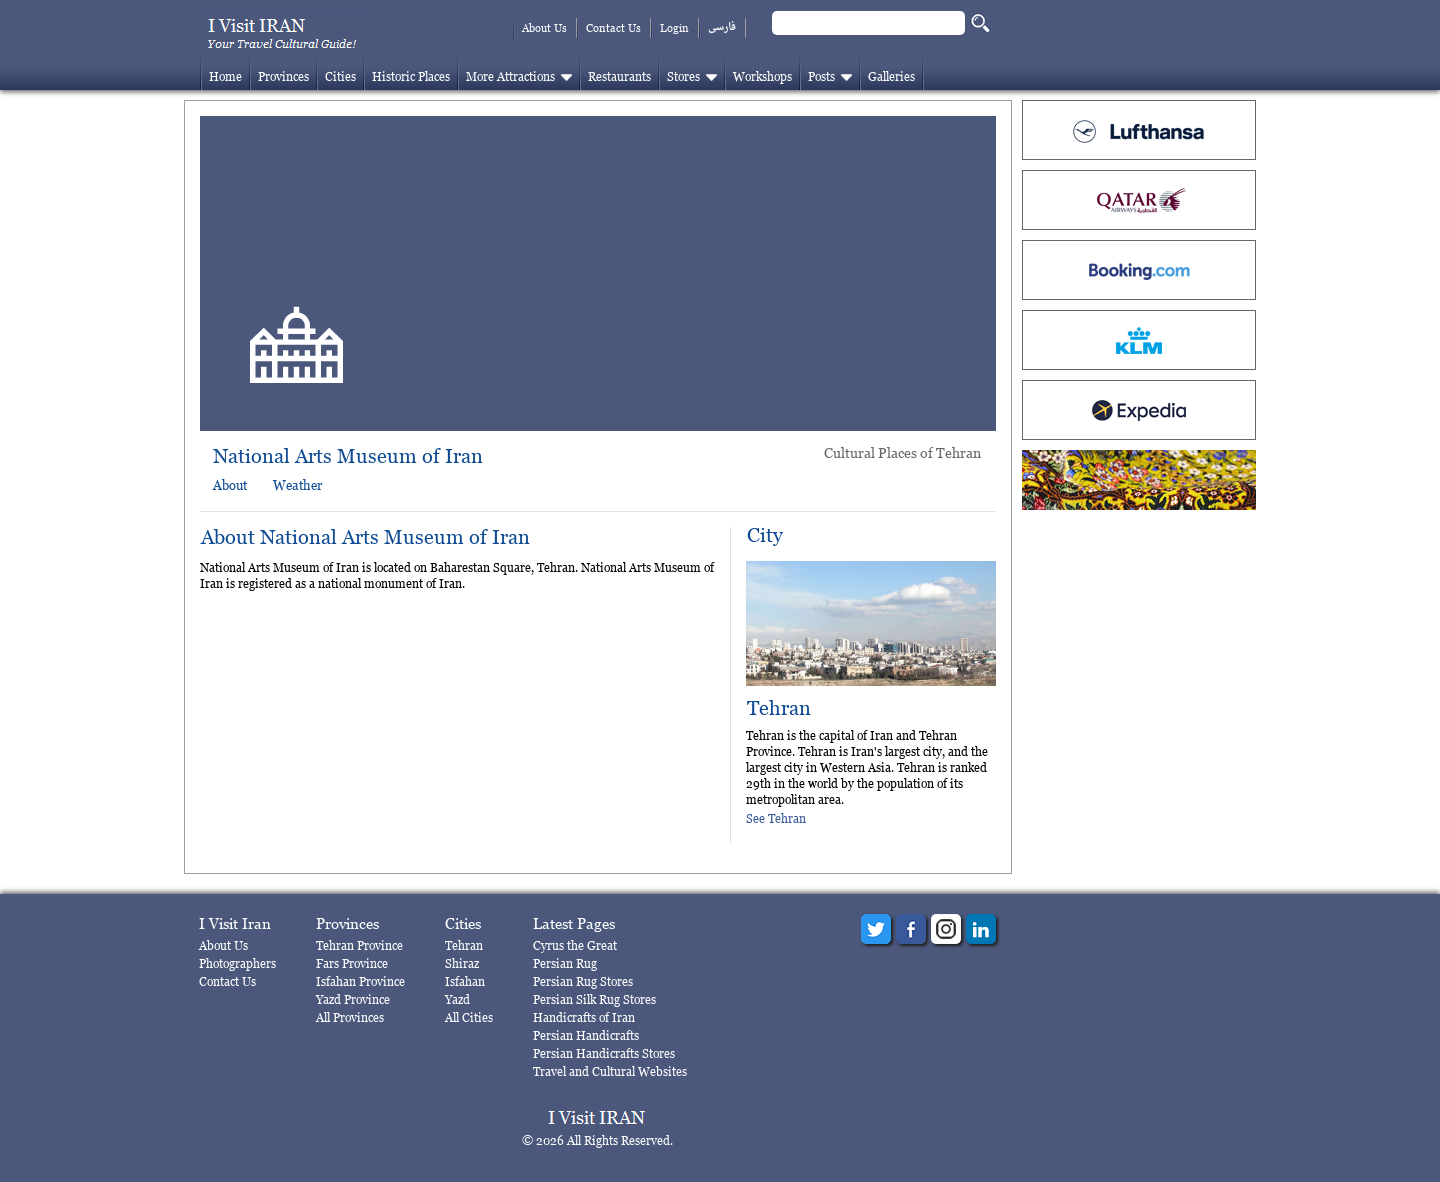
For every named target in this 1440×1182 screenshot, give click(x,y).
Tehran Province (359, 945)
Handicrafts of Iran (584, 1017)
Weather (297, 485)
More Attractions (510, 76)
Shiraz (462, 963)
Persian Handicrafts (586, 1035)
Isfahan (465, 981)
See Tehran (776, 818)
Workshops (762, 76)
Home (225, 76)
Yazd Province (353, 999)
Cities (340, 76)
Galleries (891, 76)
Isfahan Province (360, 981)
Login (674, 28)
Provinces (283, 76)
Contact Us (613, 28)
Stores (683, 76)
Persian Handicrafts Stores (604, 1053)
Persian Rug (565, 963)
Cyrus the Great (575, 945)
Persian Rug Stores (583, 981)
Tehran (779, 708)
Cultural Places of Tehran (902, 452)
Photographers (237, 963)
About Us (544, 28)
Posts (821, 76)
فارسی (722, 27)
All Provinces (350, 1017)
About (230, 485)
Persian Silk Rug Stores (594, 999)
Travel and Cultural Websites (610, 1071)
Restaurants (619, 76)
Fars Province (352, 963)
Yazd (457, 999)
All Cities (469, 1017)
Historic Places (411, 76)
